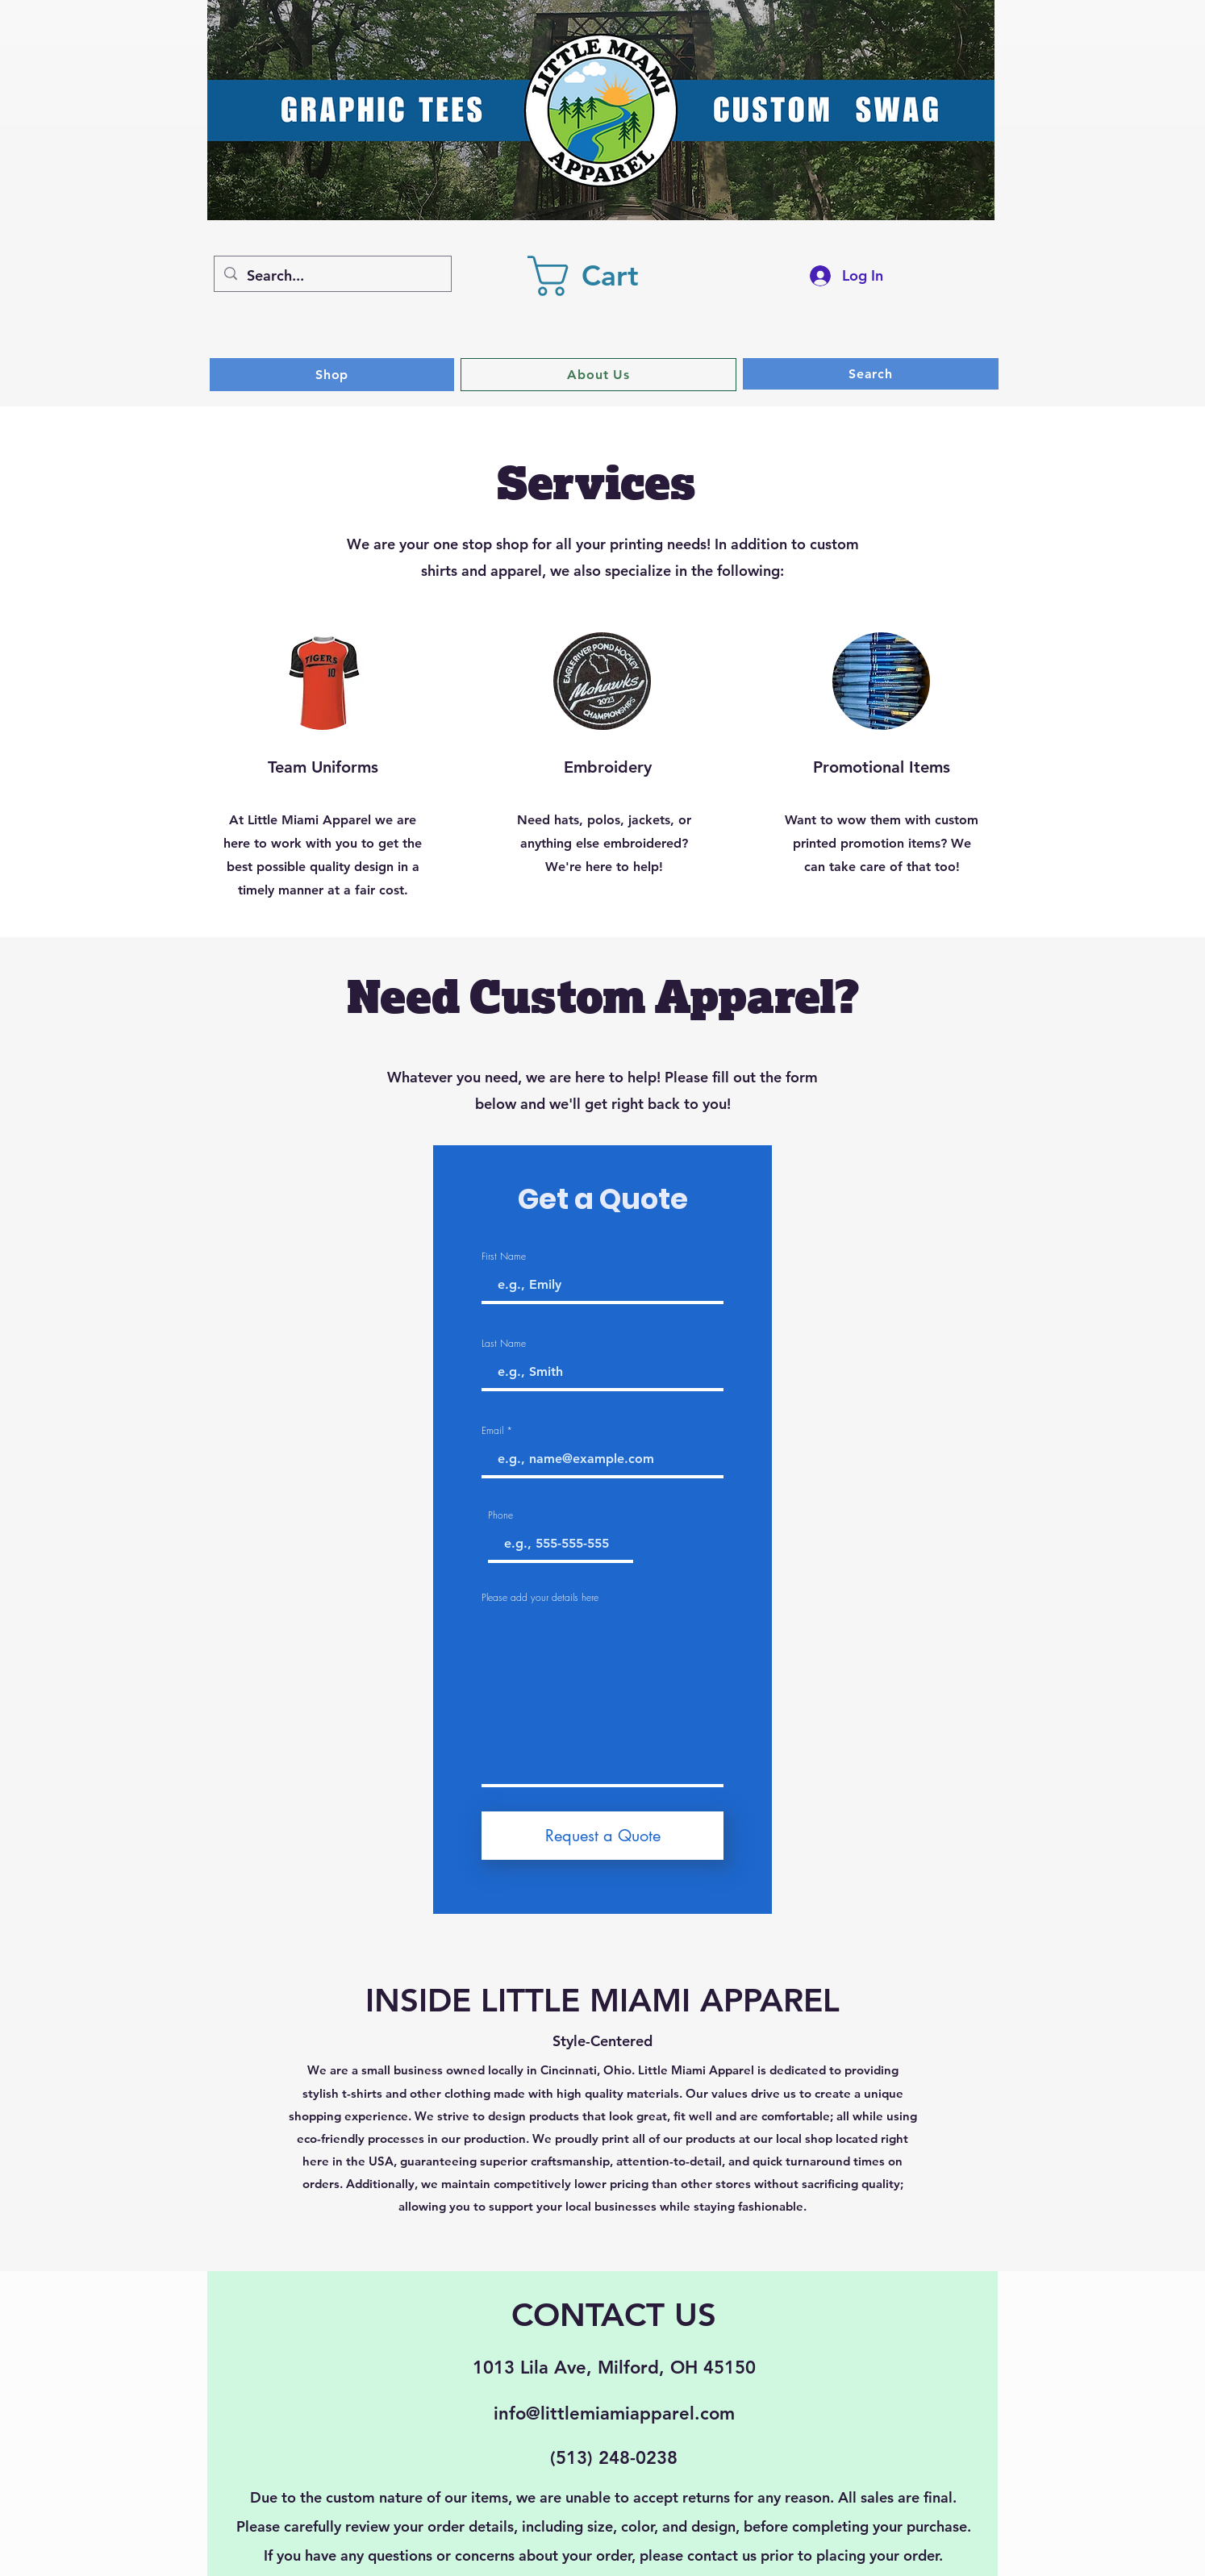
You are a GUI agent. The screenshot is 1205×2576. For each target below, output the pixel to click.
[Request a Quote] (602, 1835)
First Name (504, 1256)
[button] (604, 276)
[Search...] (332, 275)
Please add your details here (540, 1598)
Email (492, 1431)
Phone (500, 1515)
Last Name (504, 1343)
